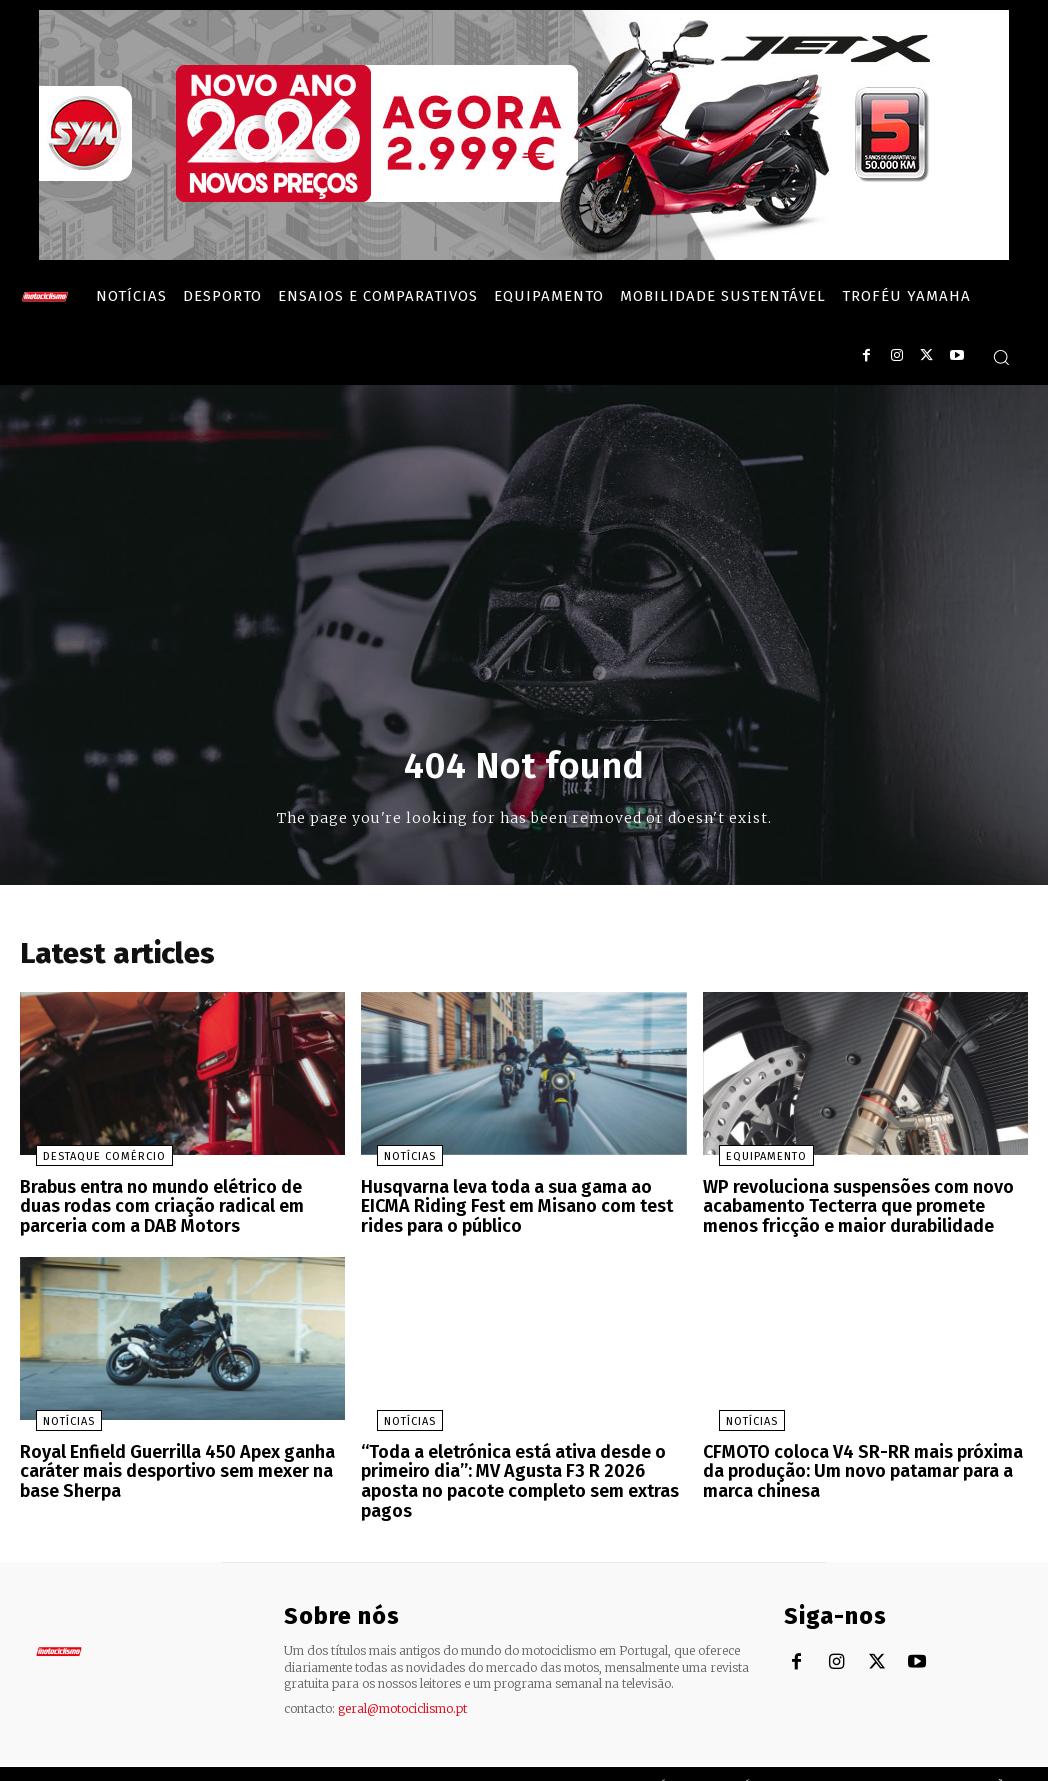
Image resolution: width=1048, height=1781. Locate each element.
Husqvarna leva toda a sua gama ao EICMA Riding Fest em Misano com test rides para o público (519, 1210)
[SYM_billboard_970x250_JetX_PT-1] (524, 255)
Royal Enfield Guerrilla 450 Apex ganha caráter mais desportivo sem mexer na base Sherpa (167, 1468)
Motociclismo (140, 1760)
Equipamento (750, 1162)
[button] (1001, 357)
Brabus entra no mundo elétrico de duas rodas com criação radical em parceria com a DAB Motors (182, 1210)
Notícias (394, 1162)
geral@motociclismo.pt (402, 1681)
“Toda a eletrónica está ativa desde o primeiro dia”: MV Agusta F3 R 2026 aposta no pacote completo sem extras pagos (520, 1468)
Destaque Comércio (88, 1162)
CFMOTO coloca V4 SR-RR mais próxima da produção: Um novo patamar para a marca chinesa (862, 1468)
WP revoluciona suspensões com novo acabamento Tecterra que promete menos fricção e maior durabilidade (864, 1210)
